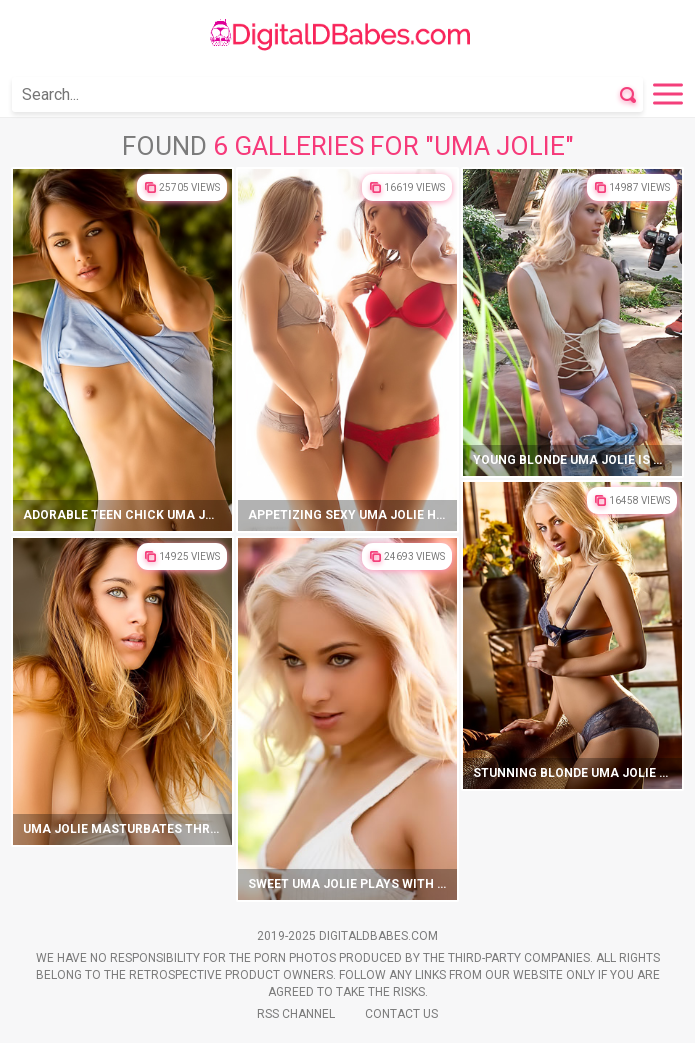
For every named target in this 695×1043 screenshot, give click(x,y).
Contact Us (401, 1014)
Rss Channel (296, 1014)
